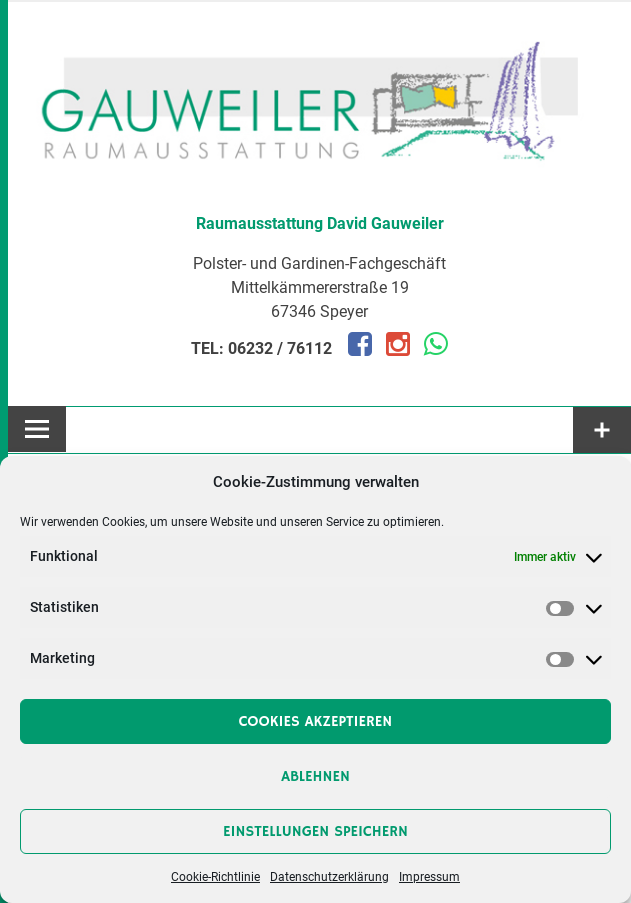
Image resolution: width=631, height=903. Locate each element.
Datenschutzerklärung (329, 877)
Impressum (429, 877)
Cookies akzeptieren (316, 721)
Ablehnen (315, 776)
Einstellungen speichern (315, 831)
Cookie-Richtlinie (215, 877)
